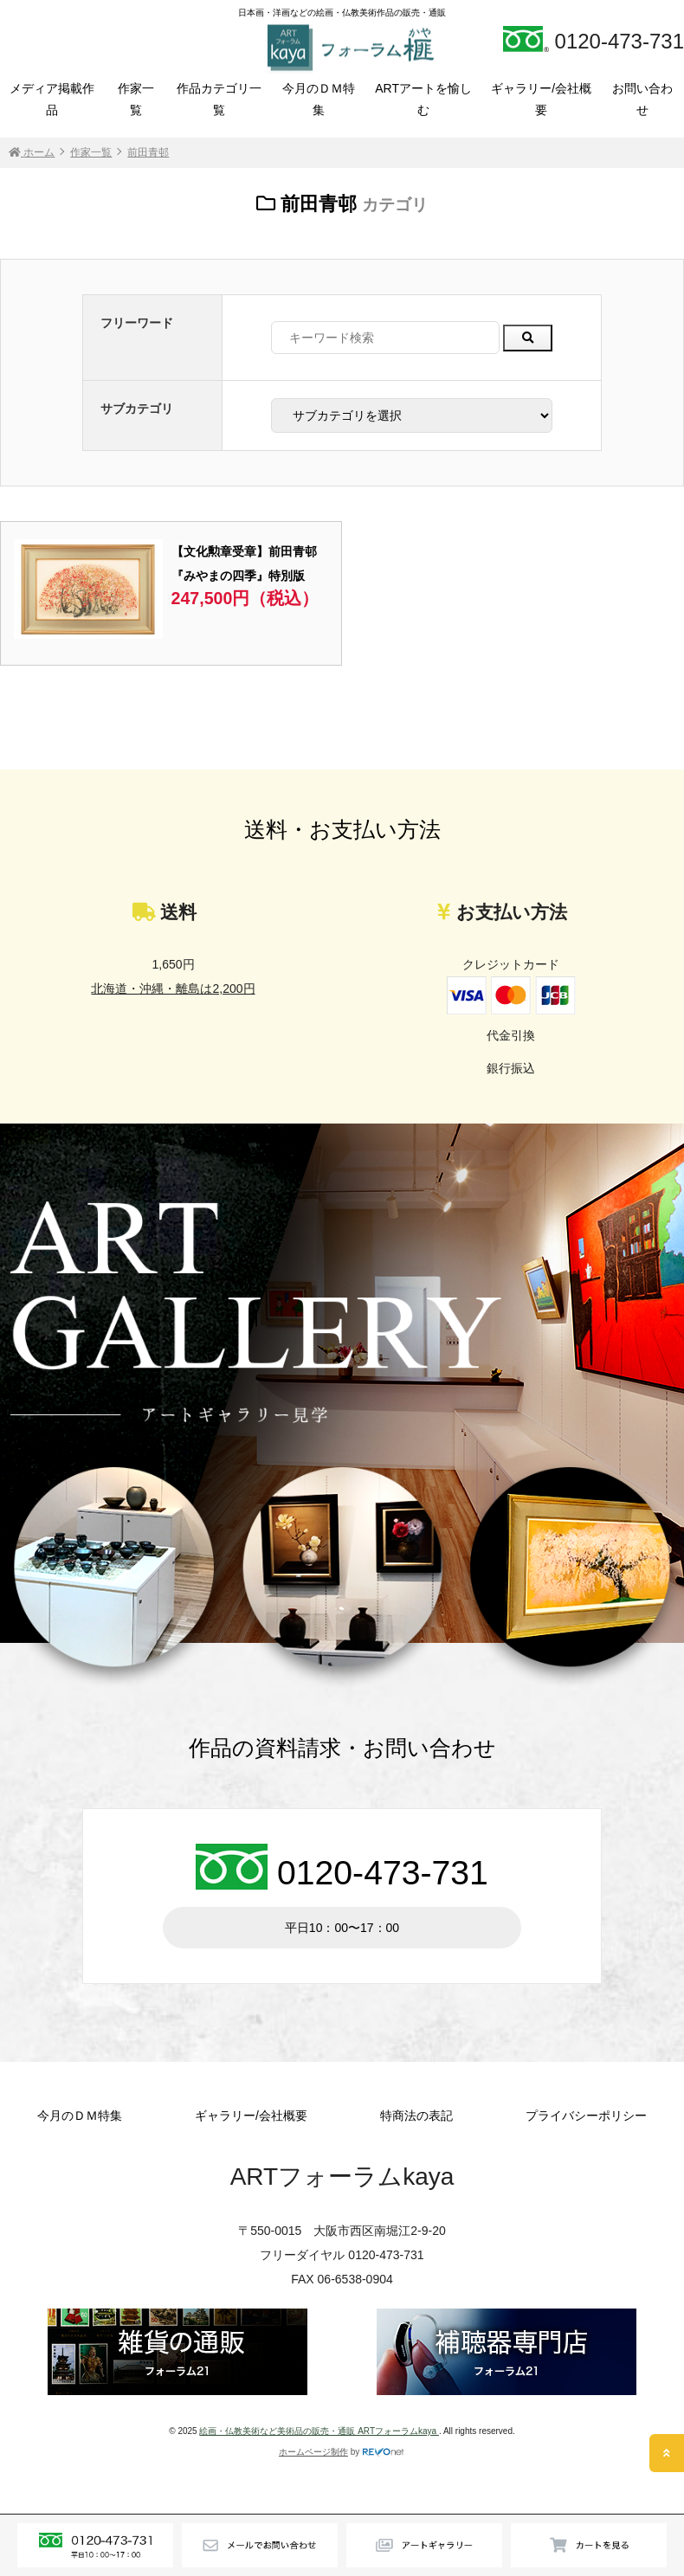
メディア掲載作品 (52, 99)
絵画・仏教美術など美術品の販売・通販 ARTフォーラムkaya (319, 2431)
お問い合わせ (642, 99)
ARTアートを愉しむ (423, 99)
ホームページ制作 (313, 2452)
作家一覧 (136, 99)
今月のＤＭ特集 (318, 99)
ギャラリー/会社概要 (541, 99)
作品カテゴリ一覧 (219, 99)
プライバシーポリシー (586, 2115)
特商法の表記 (416, 2115)
